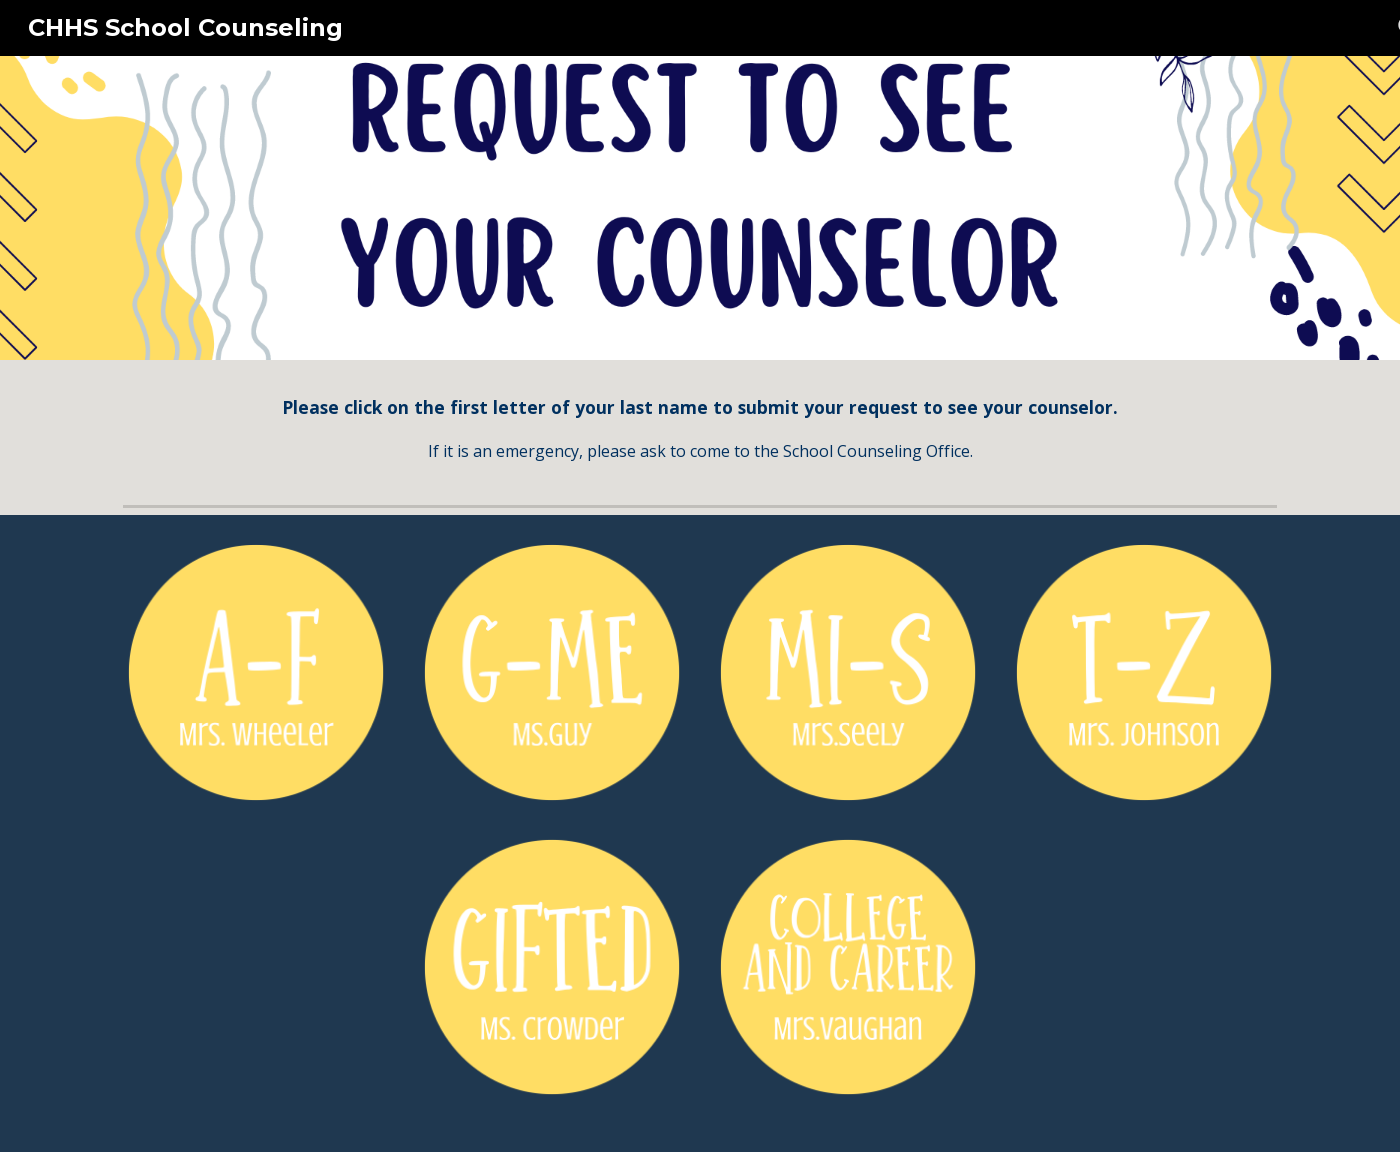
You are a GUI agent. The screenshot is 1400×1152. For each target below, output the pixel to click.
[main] (700, 428)
